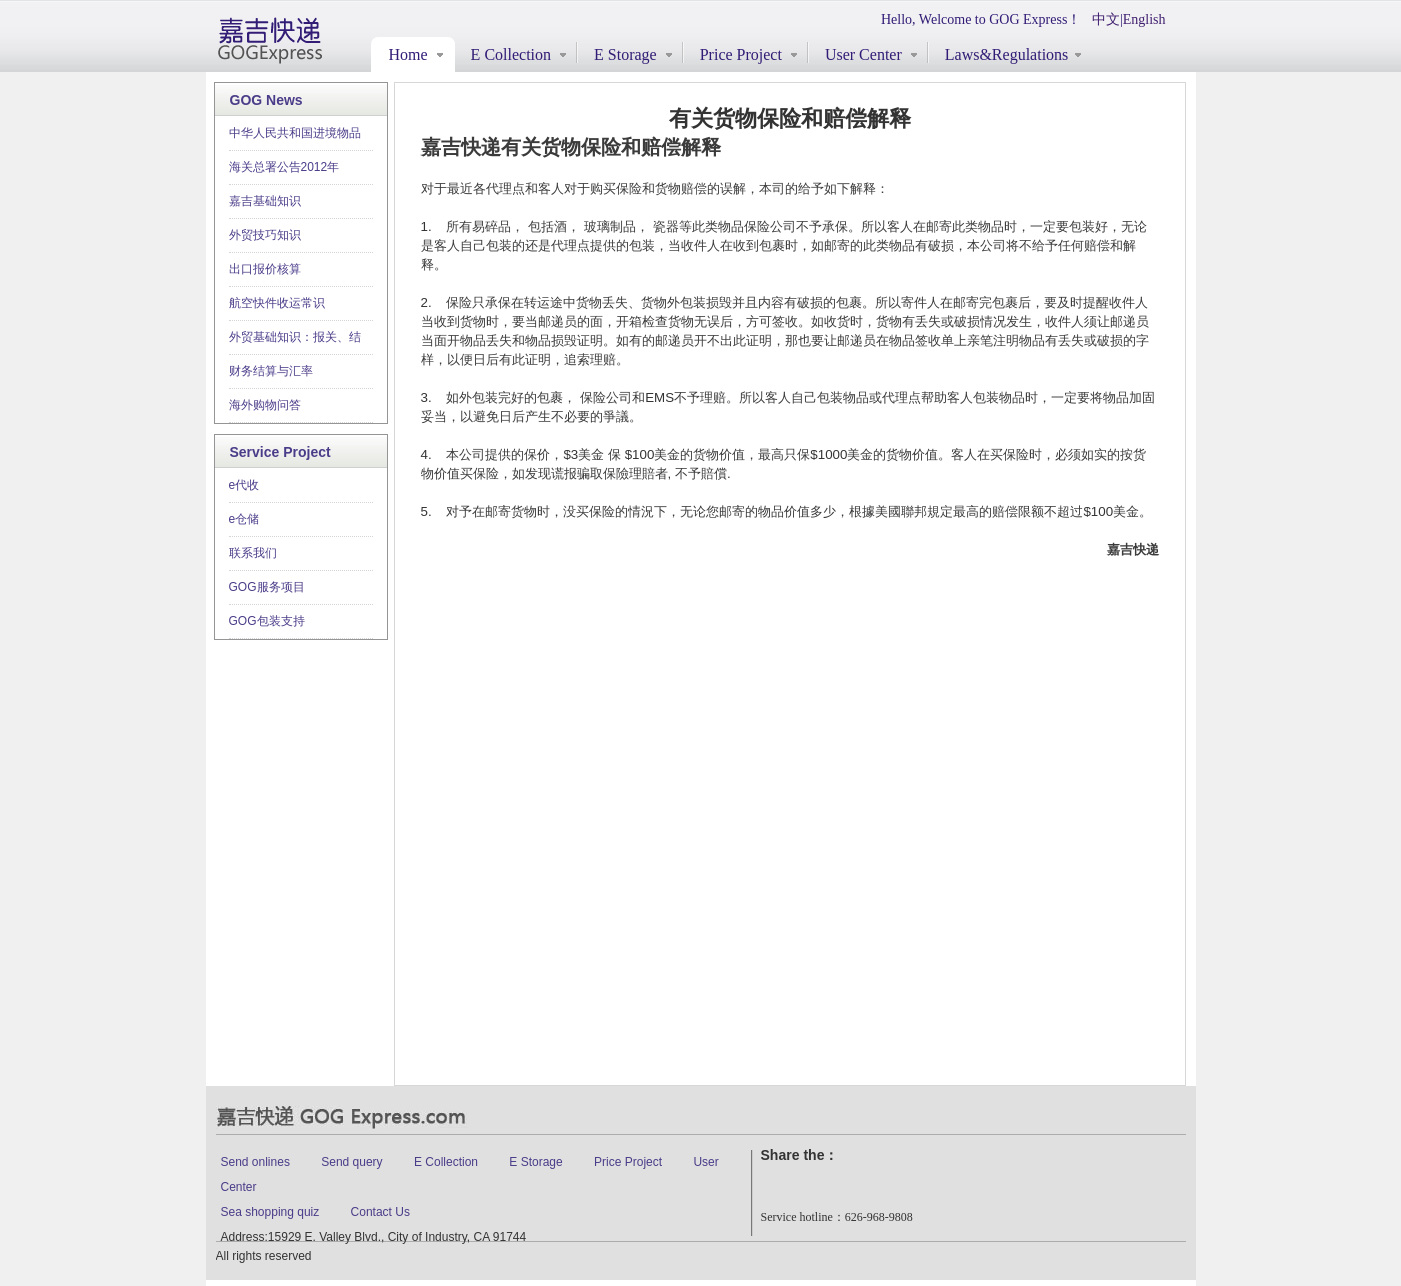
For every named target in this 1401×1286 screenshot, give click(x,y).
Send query (353, 1162)
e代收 (244, 485)
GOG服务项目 (267, 587)
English (1144, 19)
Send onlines (255, 1162)
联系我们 (253, 553)
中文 (1106, 19)
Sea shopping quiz (270, 1212)
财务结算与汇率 (271, 371)
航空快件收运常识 (277, 303)
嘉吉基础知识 (265, 201)
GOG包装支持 (267, 621)
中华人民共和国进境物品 (295, 133)
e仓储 (244, 519)
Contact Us (380, 1212)
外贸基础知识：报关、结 (295, 337)
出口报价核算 (265, 269)
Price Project (628, 1162)
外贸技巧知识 (265, 235)
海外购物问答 (265, 405)
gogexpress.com (270, 40)
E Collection (446, 1162)
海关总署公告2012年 (284, 167)
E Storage (535, 1162)
